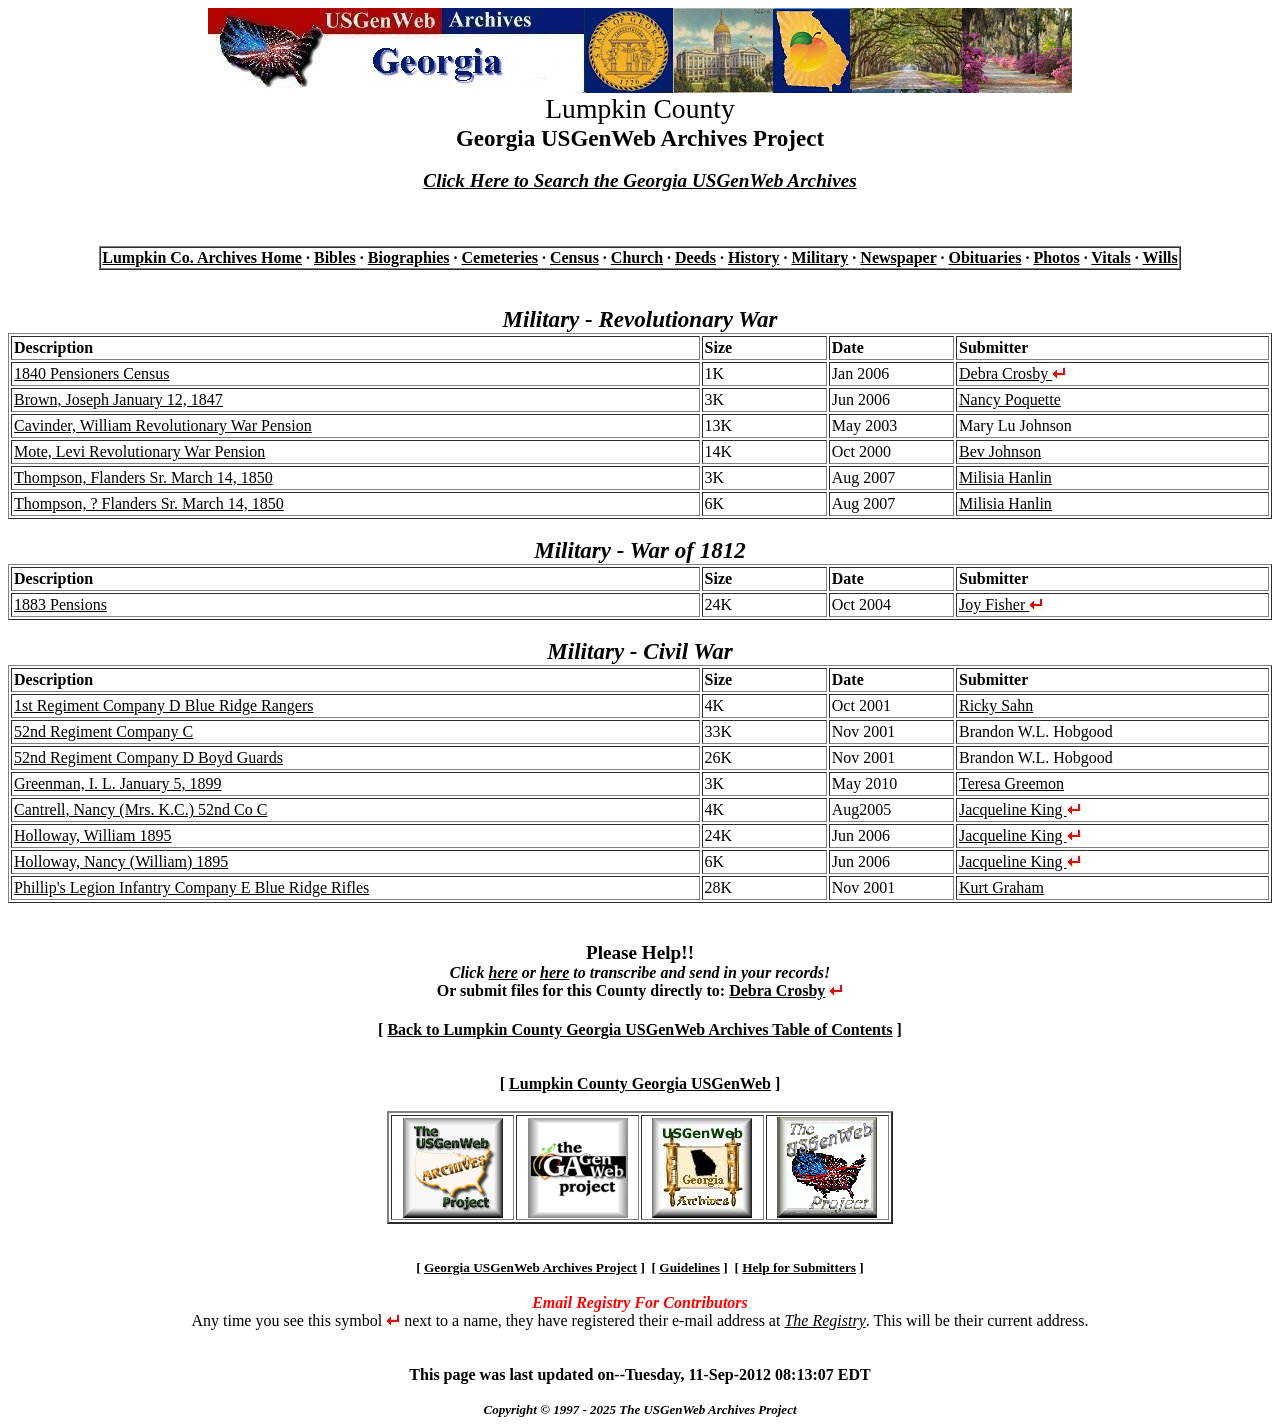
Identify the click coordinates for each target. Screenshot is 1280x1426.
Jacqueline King (1020, 809)
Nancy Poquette (1010, 399)
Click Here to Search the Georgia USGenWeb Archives (639, 180)
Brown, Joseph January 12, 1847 (118, 399)
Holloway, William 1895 (93, 835)
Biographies (409, 257)
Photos (1056, 257)
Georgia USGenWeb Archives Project (530, 1267)
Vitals (1110, 257)
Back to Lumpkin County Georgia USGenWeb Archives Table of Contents (639, 1029)
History (754, 257)
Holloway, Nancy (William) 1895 (121, 861)
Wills (1159, 257)
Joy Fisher (1001, 604)
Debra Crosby (1012, 373)
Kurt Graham (1001, 887)
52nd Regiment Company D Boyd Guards (148, 757)
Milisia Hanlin (1005, 477)
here (502, 972)
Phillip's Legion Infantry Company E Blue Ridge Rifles (191, 887)
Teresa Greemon (1011, 783)
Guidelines (689, 1267)
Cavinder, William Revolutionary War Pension (163, 425)
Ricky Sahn (996, 705)
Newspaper (898, 257)
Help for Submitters (799, 1267)
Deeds (695, 257)
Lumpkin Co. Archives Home (202, 257)
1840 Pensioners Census (92, 373)
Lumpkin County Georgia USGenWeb (640, 1083)
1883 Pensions (60, 604)
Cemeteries (500, 257)
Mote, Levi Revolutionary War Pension (139, 451)
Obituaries (985, 257)
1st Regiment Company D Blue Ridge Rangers (164, 705)
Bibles (335, 257)
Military (819, 257)
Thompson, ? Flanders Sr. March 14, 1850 (149, 503)
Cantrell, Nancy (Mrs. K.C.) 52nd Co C (140, 809)
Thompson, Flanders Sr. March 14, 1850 (143, 477)
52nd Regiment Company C (103, 731)
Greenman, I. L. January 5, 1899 (118, 783)
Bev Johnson (1000, 451)
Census (574, 257)
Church (637, 257)
